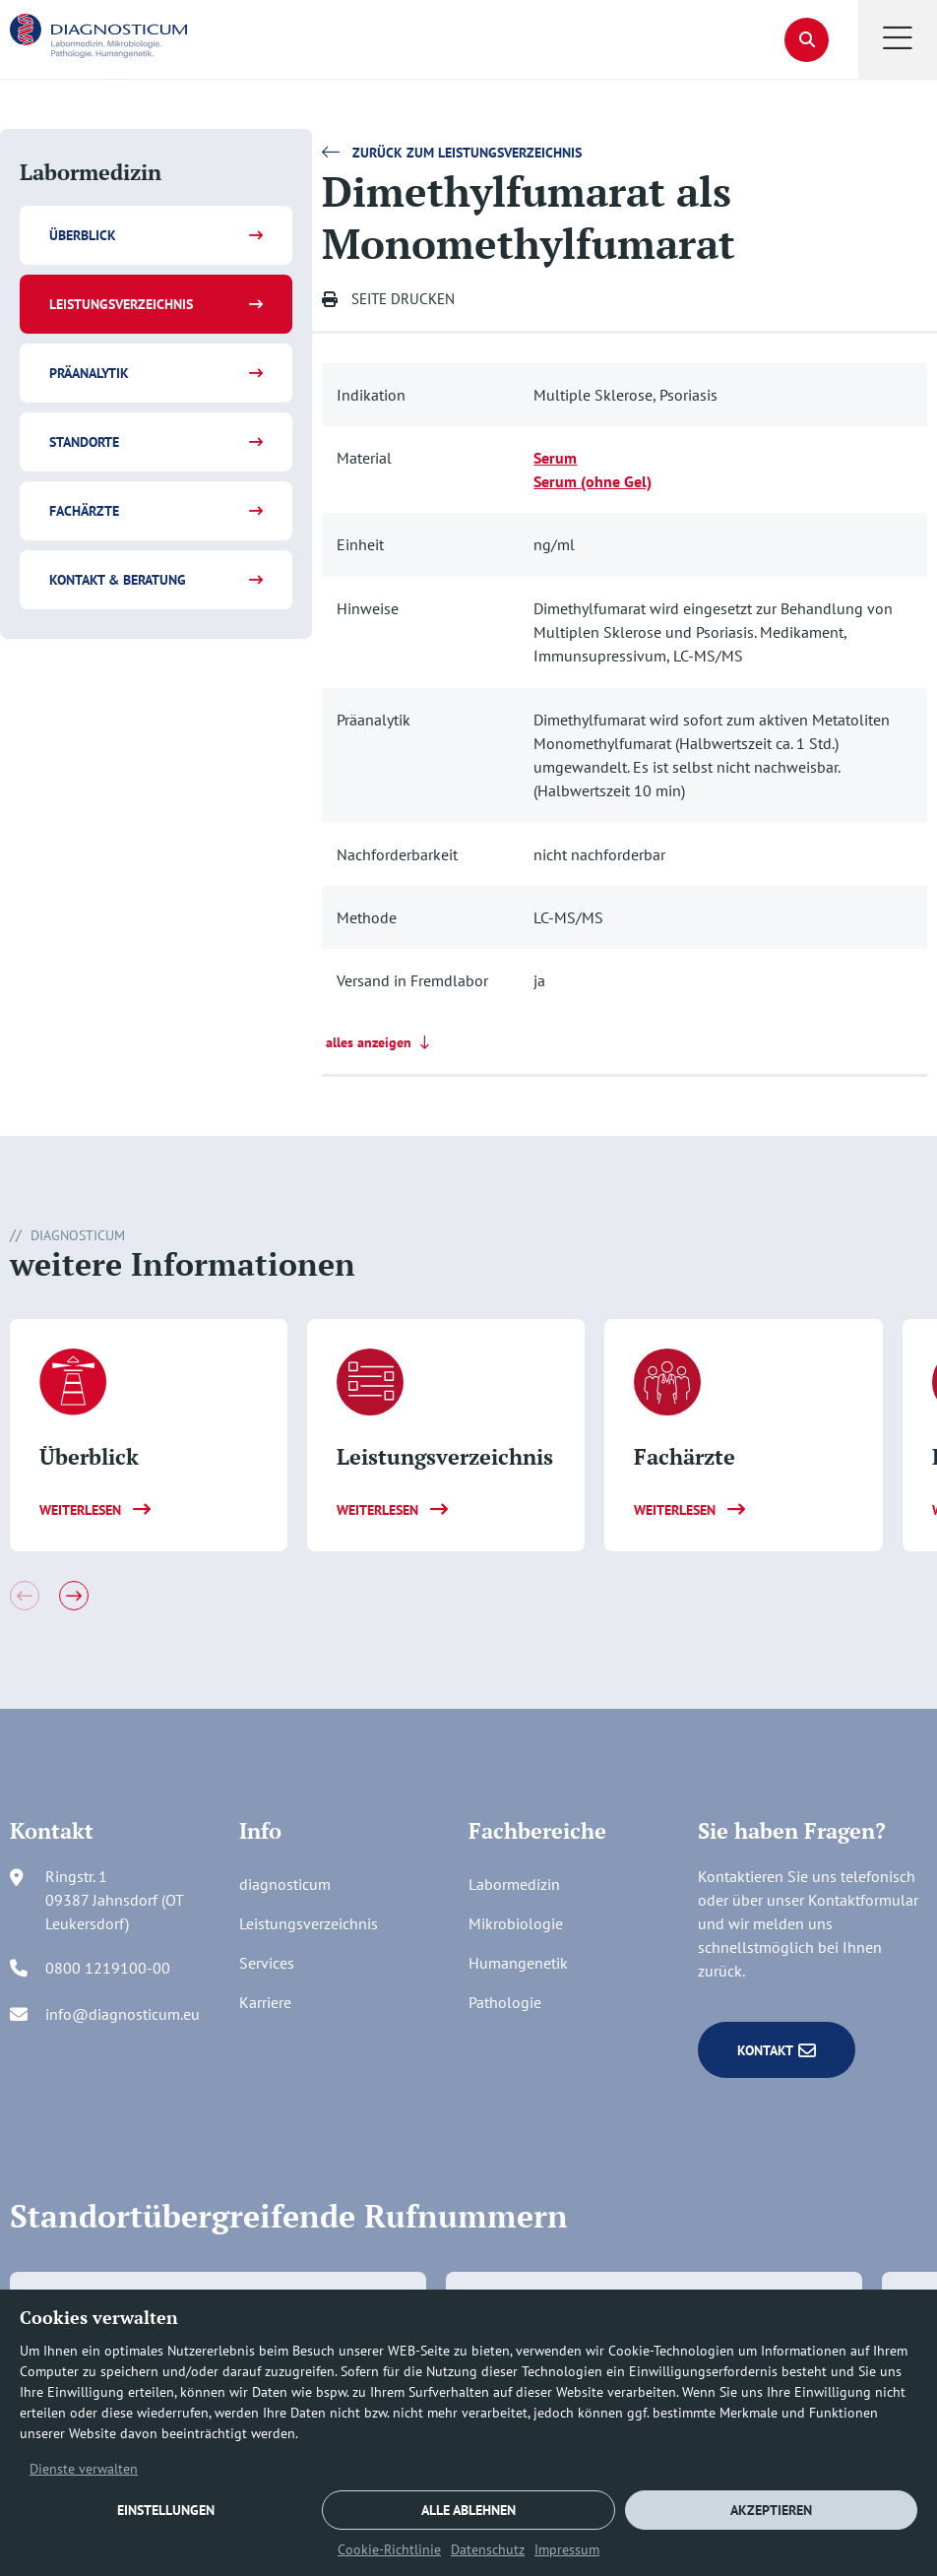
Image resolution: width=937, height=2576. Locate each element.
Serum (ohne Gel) (592, 481)
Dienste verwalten (84, 2469)
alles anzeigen (379, 1042)
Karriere (265, 2002)
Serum (555, 458)
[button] (897, 39)
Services (266, 1963)
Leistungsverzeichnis (121, 304)
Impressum (566, 2549)
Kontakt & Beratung (117, 580)
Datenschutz (488, 2549)
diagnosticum (285, 1884)
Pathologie (504, 2002)
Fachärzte (84, 511)
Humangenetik (518, 1963)
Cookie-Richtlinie (389, 2549)
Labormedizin (514, 1884)
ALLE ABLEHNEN (468, 2510)
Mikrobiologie (515, 1923)
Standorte (84, 442)
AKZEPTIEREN (771, 2510)
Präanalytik (89, 373)
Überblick (82, 235)
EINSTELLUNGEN (166, 2510)
